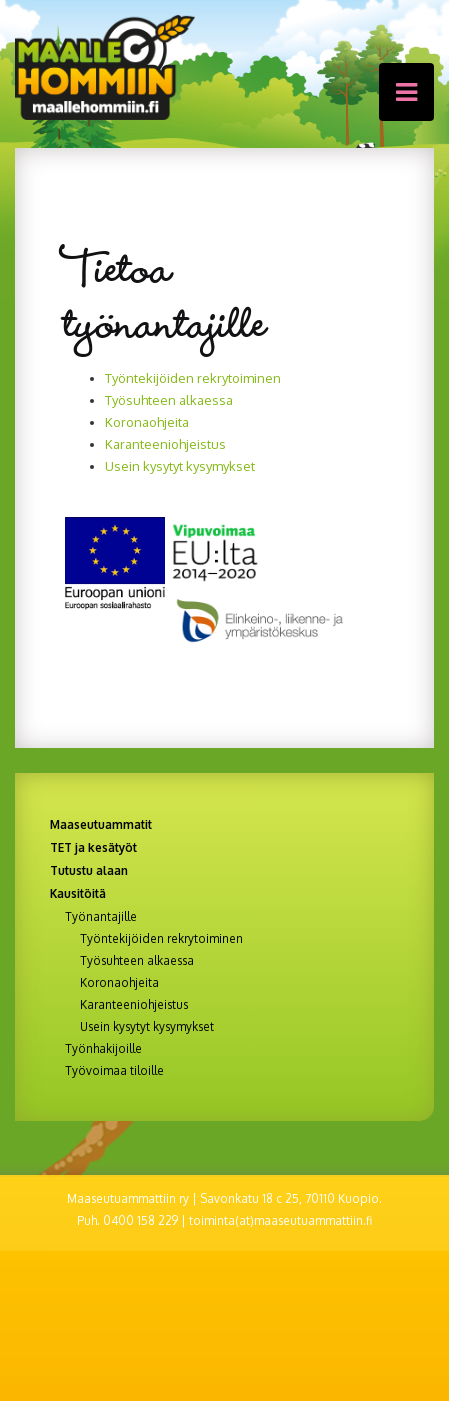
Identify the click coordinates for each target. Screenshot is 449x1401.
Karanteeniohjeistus (165, 444)
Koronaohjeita (147, 422)
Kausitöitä (78, 893)
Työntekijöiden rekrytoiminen (193, 378)
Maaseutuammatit (101, 824)
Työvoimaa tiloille (114, 1071)
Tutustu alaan (89, 870)
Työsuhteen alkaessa (169, 400)
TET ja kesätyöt (93, 847)
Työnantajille (101, 917)
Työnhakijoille (103, 1049)
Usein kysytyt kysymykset (180, 466)
